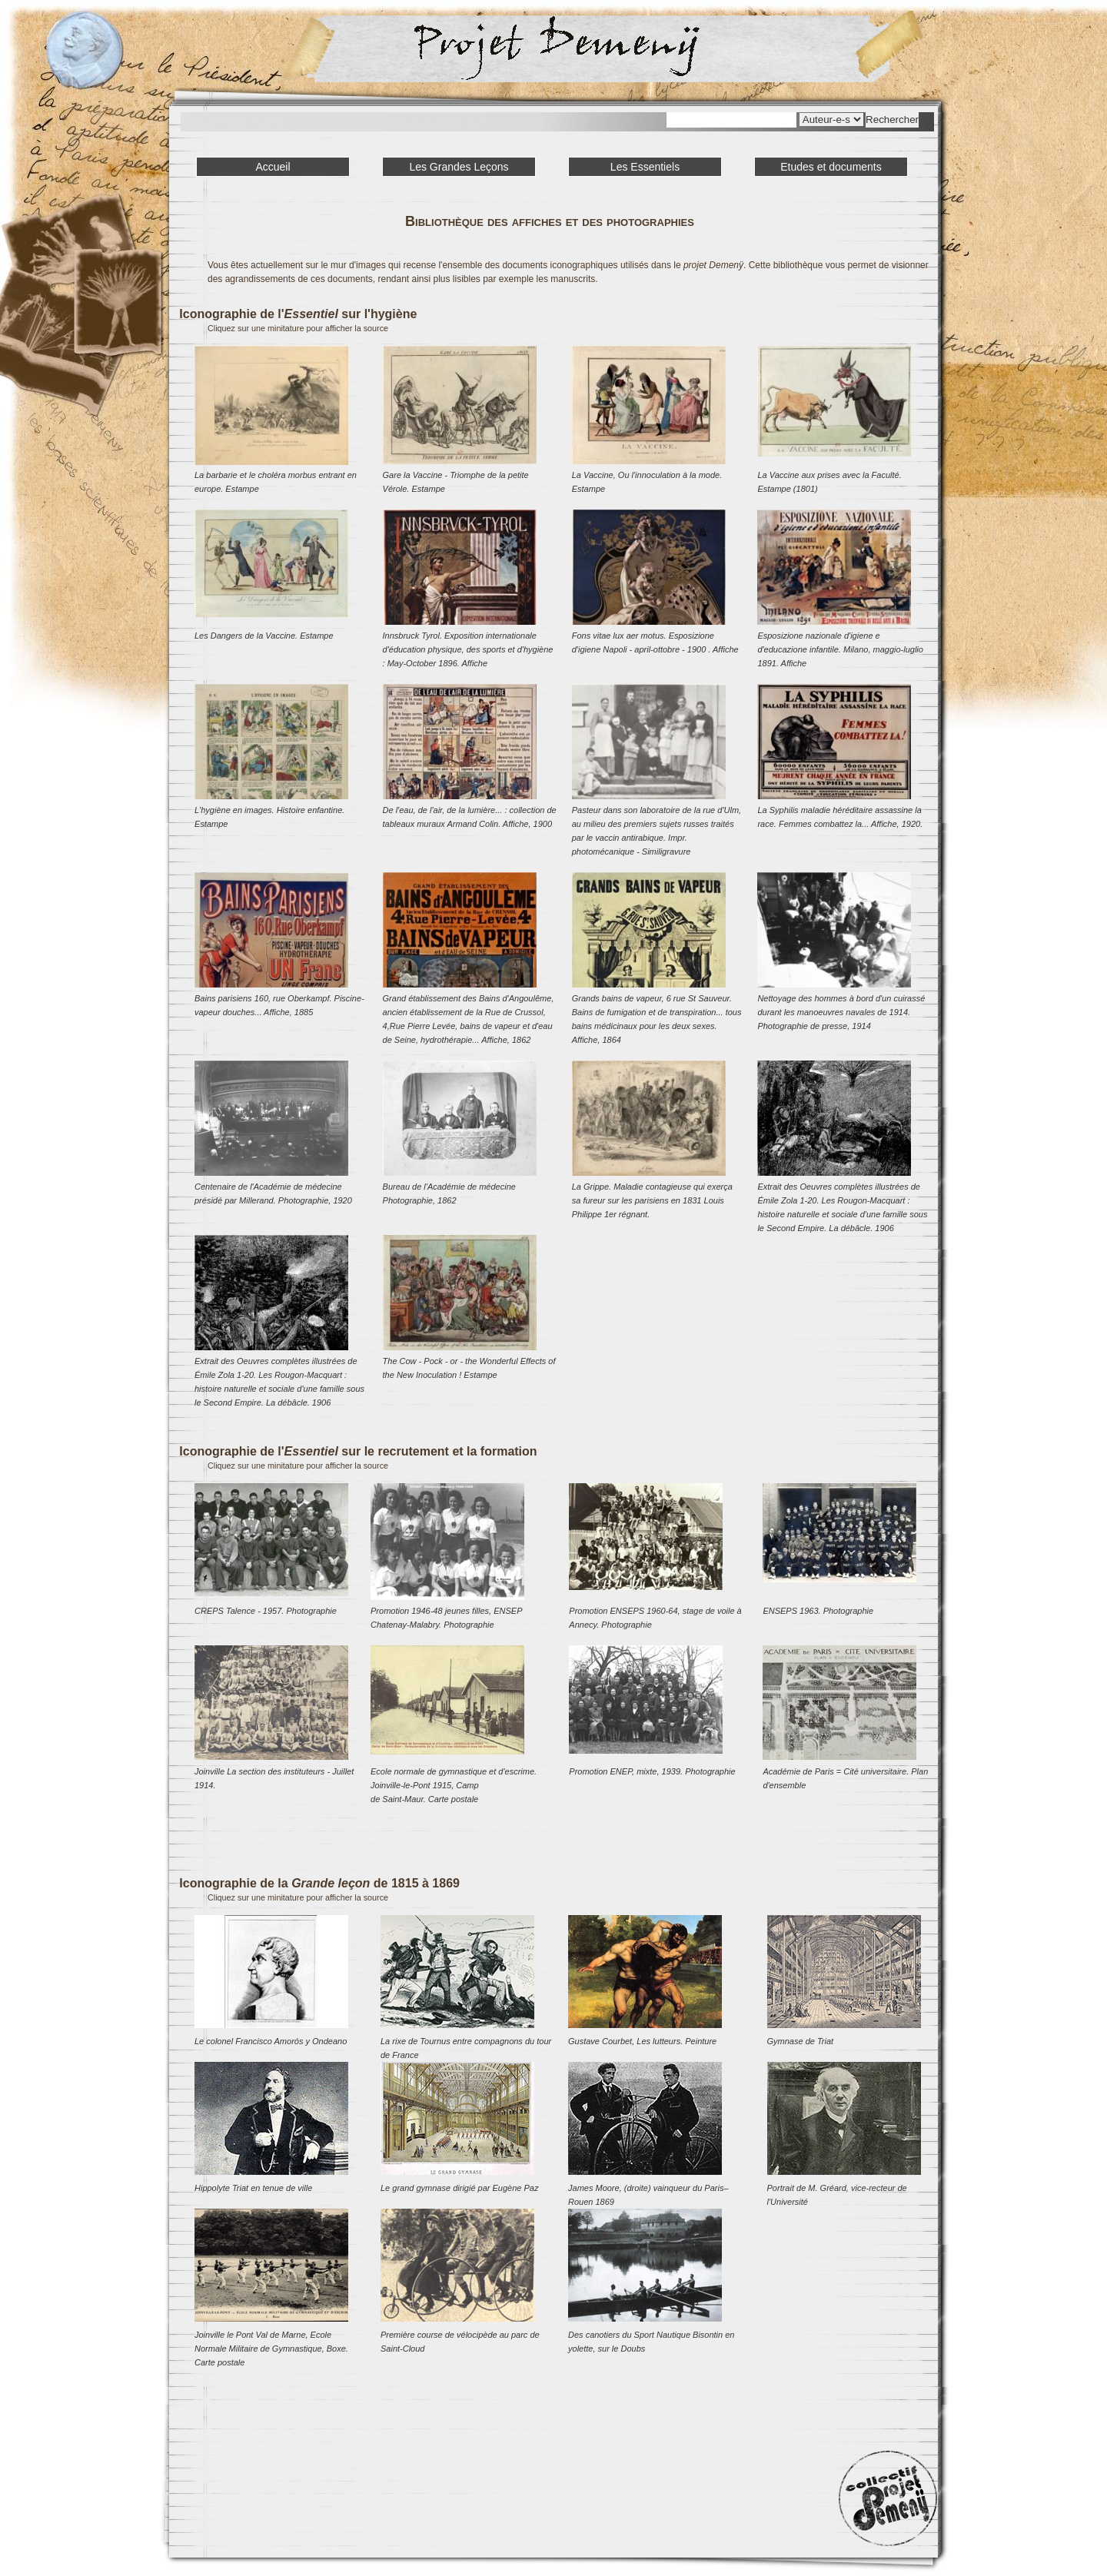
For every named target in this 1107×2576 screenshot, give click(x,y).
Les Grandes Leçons (458, 167)
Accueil (272, 167)
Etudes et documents (831, 167)
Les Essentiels (645, 167)
